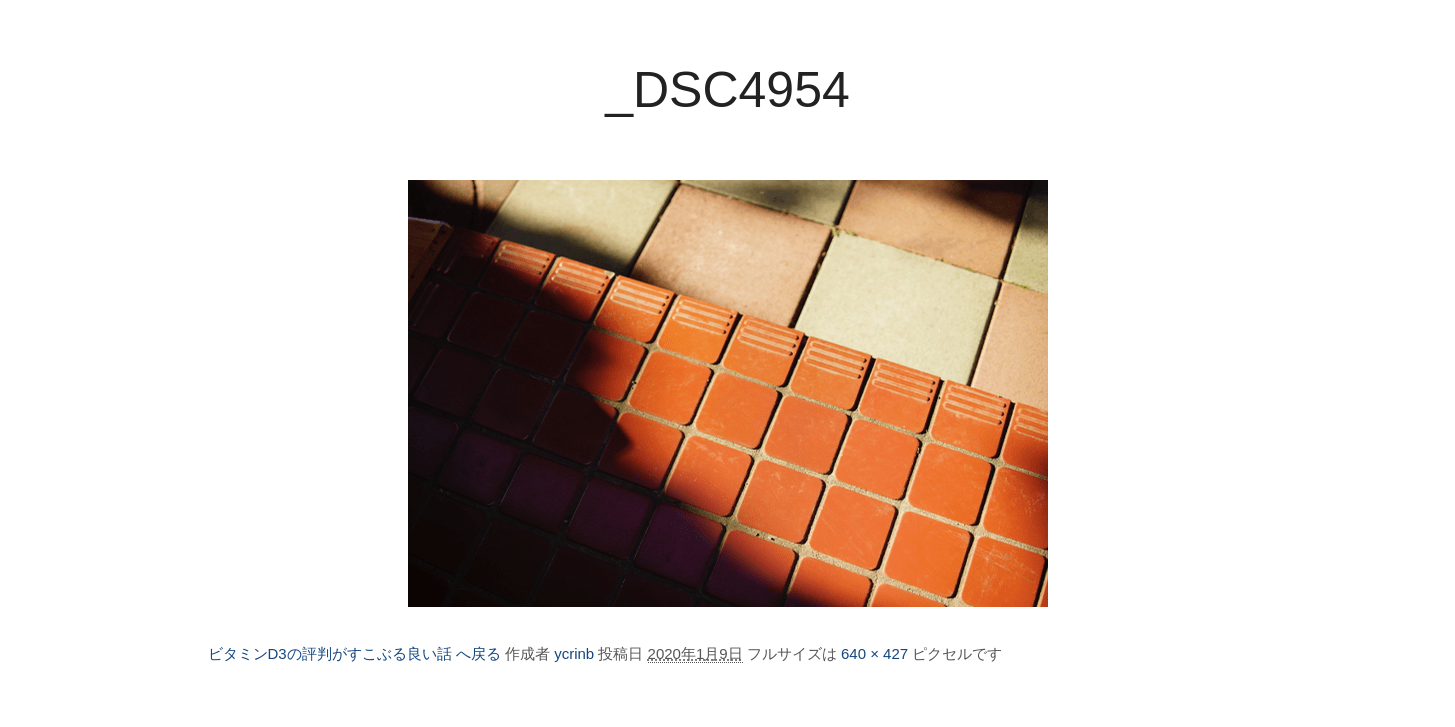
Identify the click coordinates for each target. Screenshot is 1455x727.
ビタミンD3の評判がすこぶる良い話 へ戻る (354, 653)
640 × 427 (874, 653)
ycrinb (574, 653)
